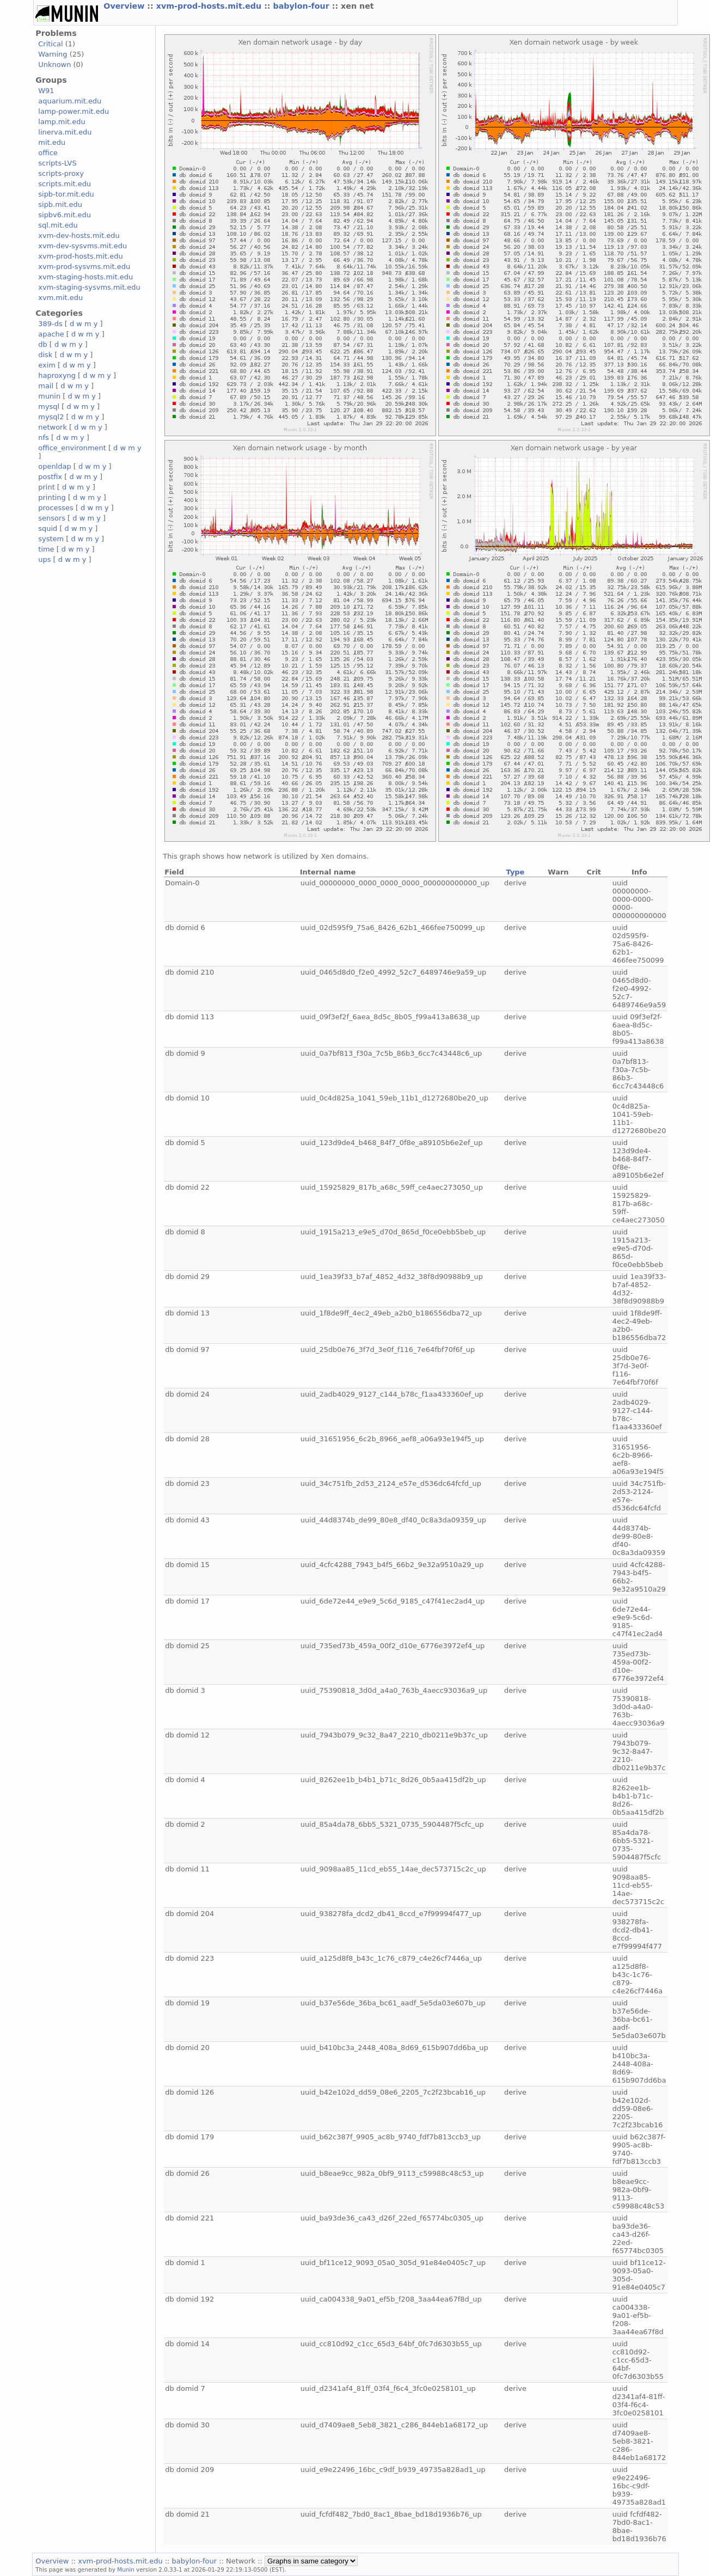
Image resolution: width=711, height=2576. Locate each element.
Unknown (54, 64)
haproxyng (57, 375)
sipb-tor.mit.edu (66, 194)
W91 (46, 91)
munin (49, 396)
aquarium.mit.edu (69, 101)
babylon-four (302, 6)
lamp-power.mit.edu (73, 111)
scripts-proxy (61, 173)
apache (51, 334)
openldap (54, 466)
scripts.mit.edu (64, 184)
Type (515, 872)
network (52, 427)
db (42, 344)
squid (47, 528)
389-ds (50, 324)
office (48, 153)
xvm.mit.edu (60, 297)
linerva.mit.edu (64, 132)
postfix (50, 477)
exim (47, 365)
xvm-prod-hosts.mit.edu (210, 6)
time (46, 549)
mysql (48, 406)
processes (55, 508)
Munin (125, 2569)
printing (51, 497)
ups (44, 559)
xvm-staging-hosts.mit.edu (85, 277)
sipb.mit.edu (60, 204)
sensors (51, 518)
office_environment (72, 448)
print (46, 487)
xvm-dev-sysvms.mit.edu (82, 246)
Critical (50, 44)
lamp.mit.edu (61, 122)
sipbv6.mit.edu (64, 215)
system (51, 539)
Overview (125, 6)
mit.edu (51, 142)
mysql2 (51, 417)
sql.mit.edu (58, 225)
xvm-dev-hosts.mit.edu (78, 235)
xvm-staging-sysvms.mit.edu (89, 287)
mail (45, 386)
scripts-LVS (57, 163)
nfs (43, 437)
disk (45, 355)
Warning (52, 54)
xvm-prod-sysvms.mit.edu (84, 266)
